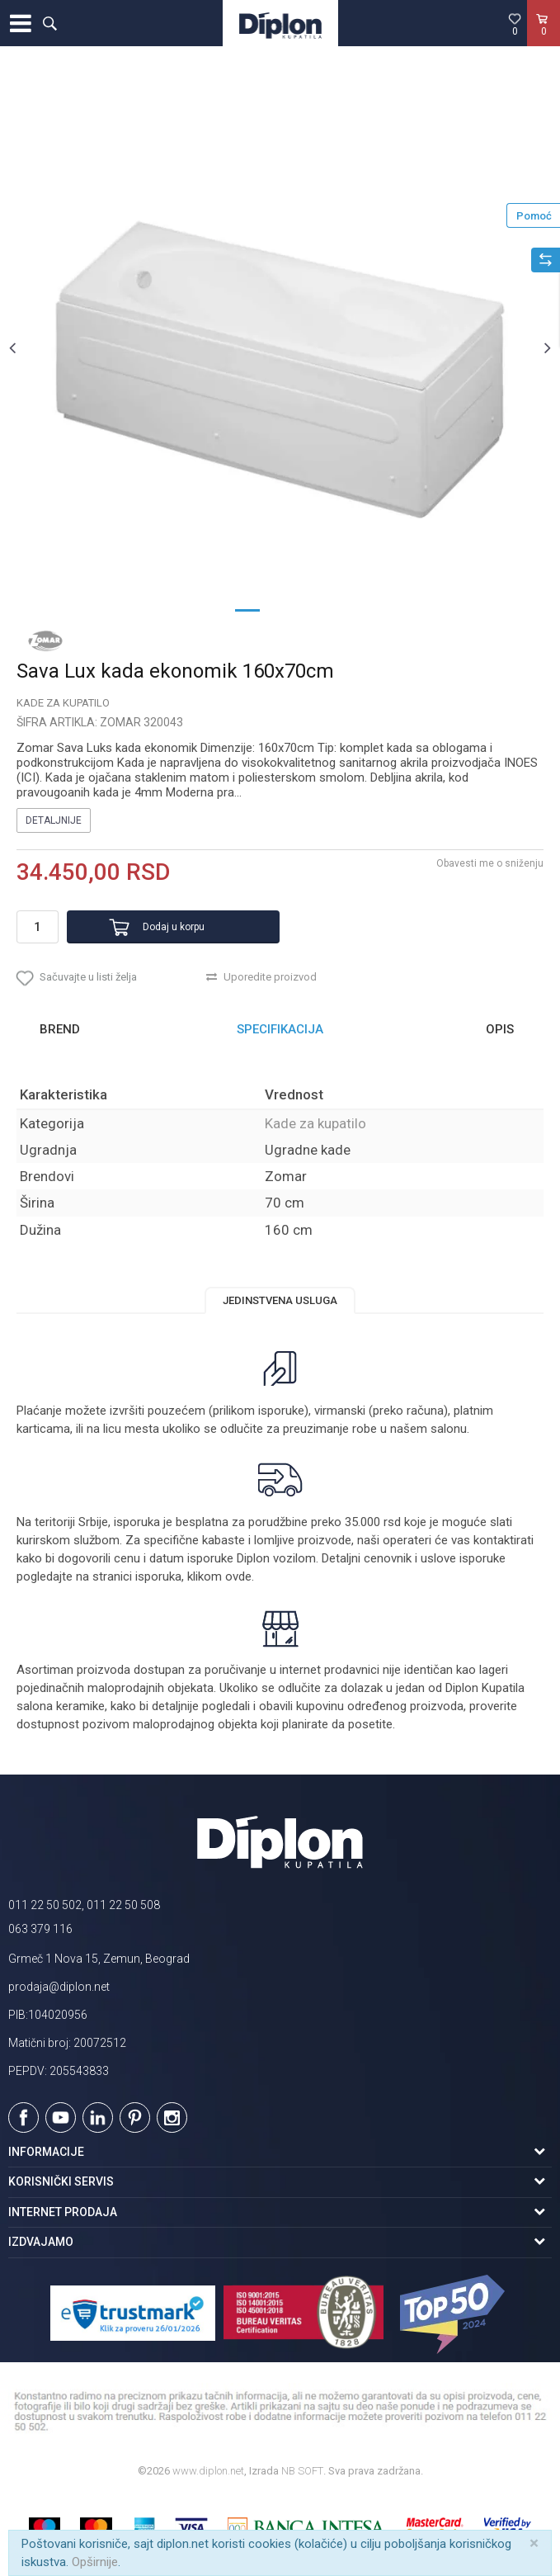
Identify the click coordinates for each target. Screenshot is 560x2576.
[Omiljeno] (514, 24)
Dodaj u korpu (174, 927)
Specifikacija (280, 1029)
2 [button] (280, 609)
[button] (49, 23)
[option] (280, 347)
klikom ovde (219, 1576)
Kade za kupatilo (63, 703)
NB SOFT (302, 2471)
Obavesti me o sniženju (490, 863)
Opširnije (95, 2562)
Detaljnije (54, 820)
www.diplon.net (208, 2471)
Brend (60, 1029)
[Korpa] (543, 40)
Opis (500, 1029)
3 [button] (313, 609)
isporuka (158, 1576)
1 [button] (247, 609)
